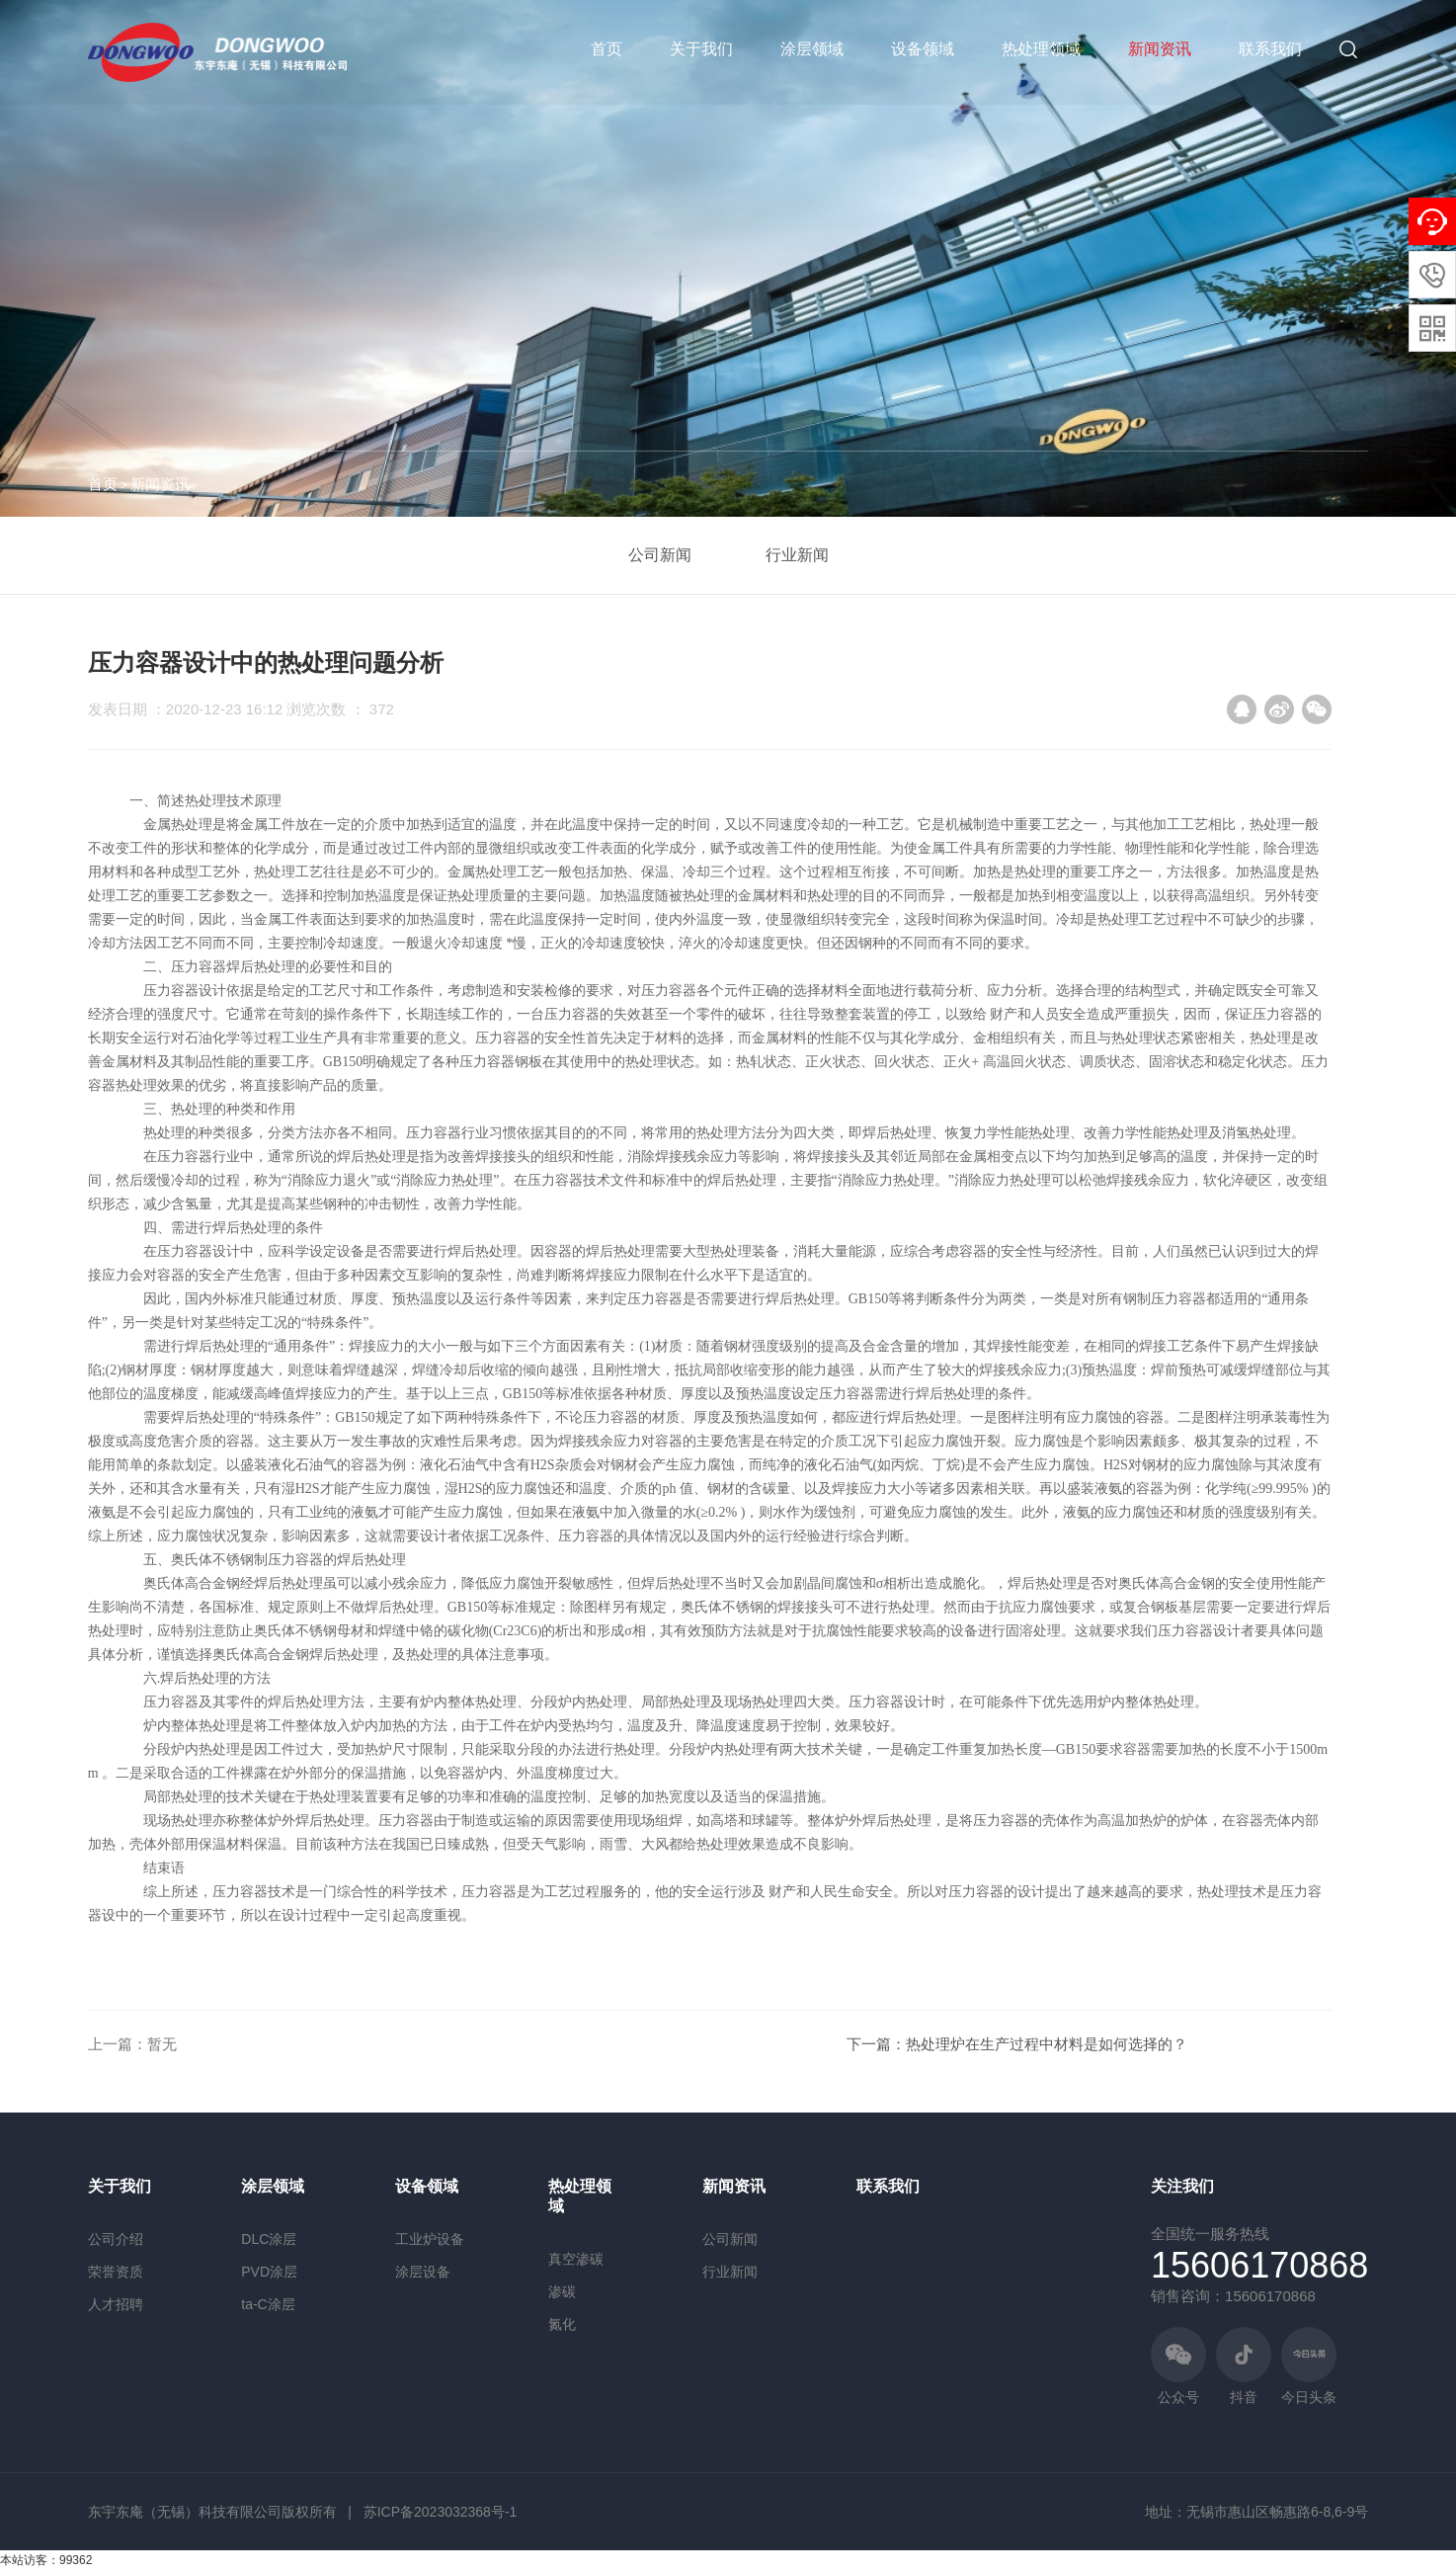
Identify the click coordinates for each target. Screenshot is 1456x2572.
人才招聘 (115, 2304)
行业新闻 (797, 554)
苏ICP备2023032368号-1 (441, 2512)
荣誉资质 (115, 2272)
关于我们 (701, 49)
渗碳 (562, 2291)
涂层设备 (422, 2272)
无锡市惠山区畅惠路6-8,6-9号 (1277, 2512)
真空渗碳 (576, 2259)
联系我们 (1270, 49)
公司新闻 (659, 554)
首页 (606, 49)
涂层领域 (812, 49)
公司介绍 (115, 2239)
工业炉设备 (429, 2239)
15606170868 (1259, 2265)
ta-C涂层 (267, 2304)
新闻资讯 (1159, 49)
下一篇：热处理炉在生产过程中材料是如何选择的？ (1017, 2043)
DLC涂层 (268, 2239)
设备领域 (922, 49)
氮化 (562, 2324)
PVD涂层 (269, 2272)
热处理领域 (1041, 49)
